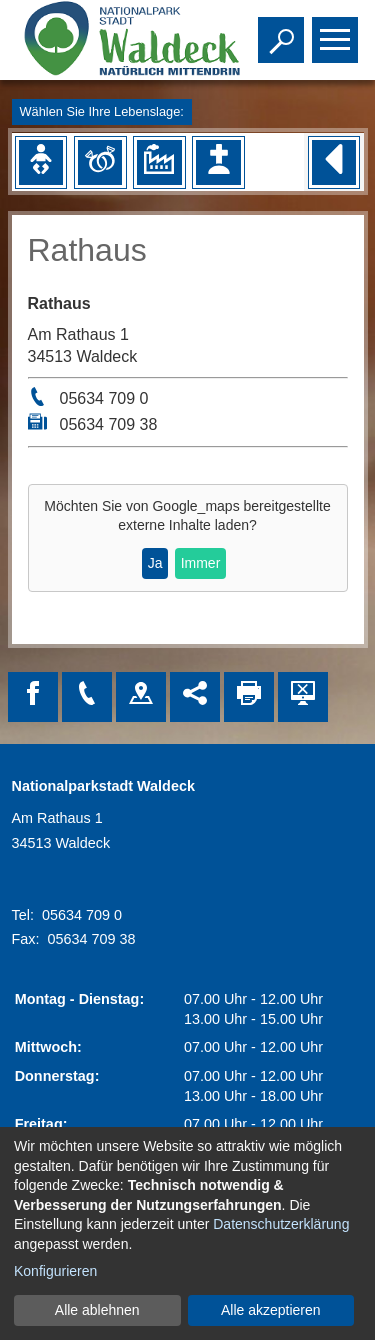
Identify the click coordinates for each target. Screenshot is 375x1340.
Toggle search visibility (283, 31)
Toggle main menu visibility (337, 31)
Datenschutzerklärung (281, 1224)
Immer (201, 563)
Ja (155, 563)
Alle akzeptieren (271, 1310)
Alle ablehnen (97, 1310)
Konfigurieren (55, 1271)
